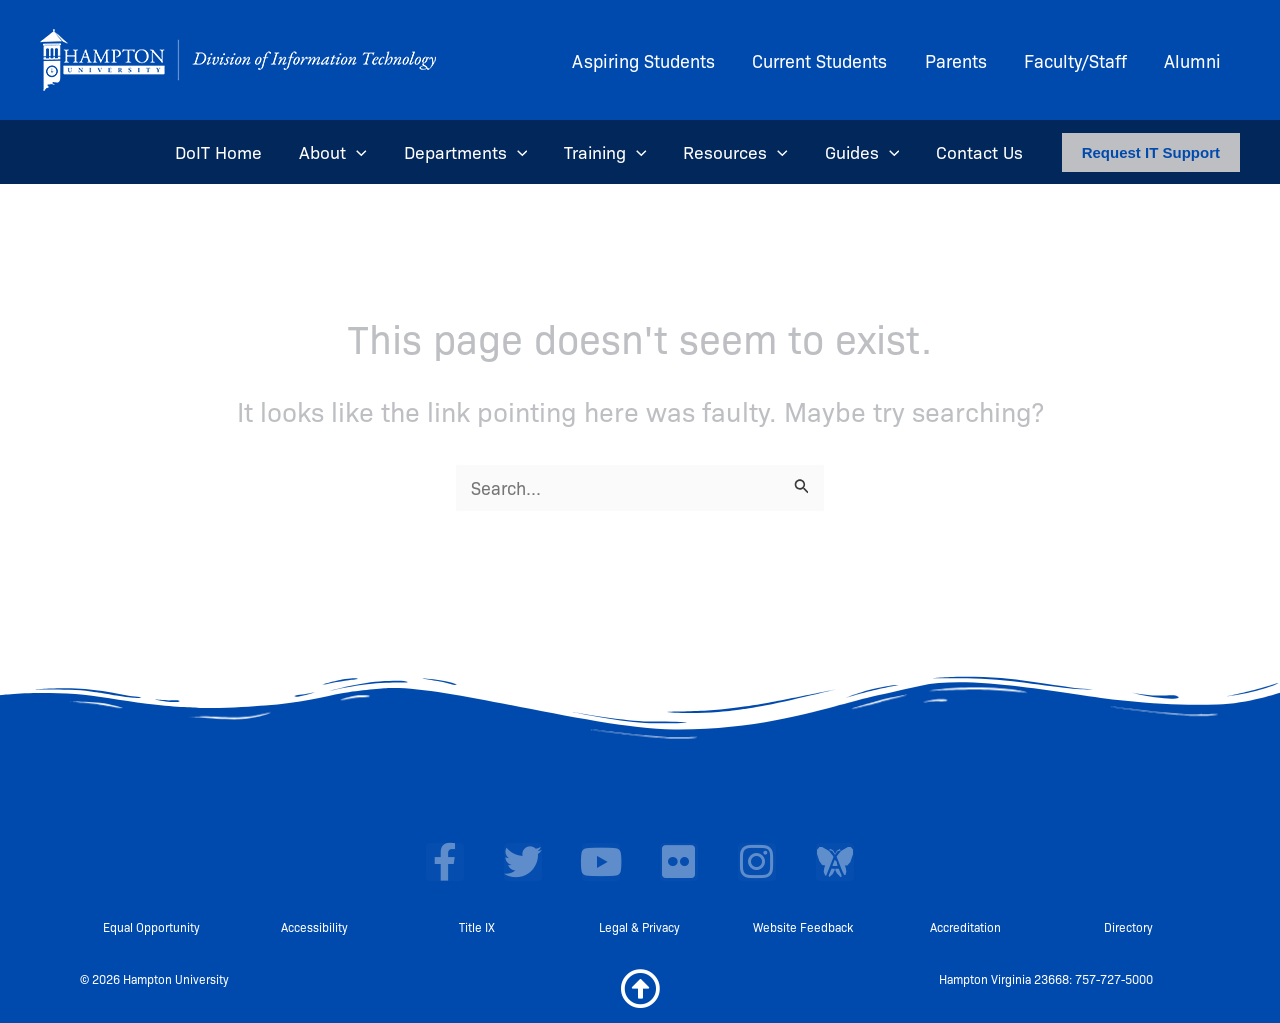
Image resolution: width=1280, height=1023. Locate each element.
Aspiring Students (649, 60)
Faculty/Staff (1077, 60)
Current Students (824, 60)
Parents (959, 60)
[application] (365, 152)
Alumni (1193, 60)
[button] (1151, 152)
